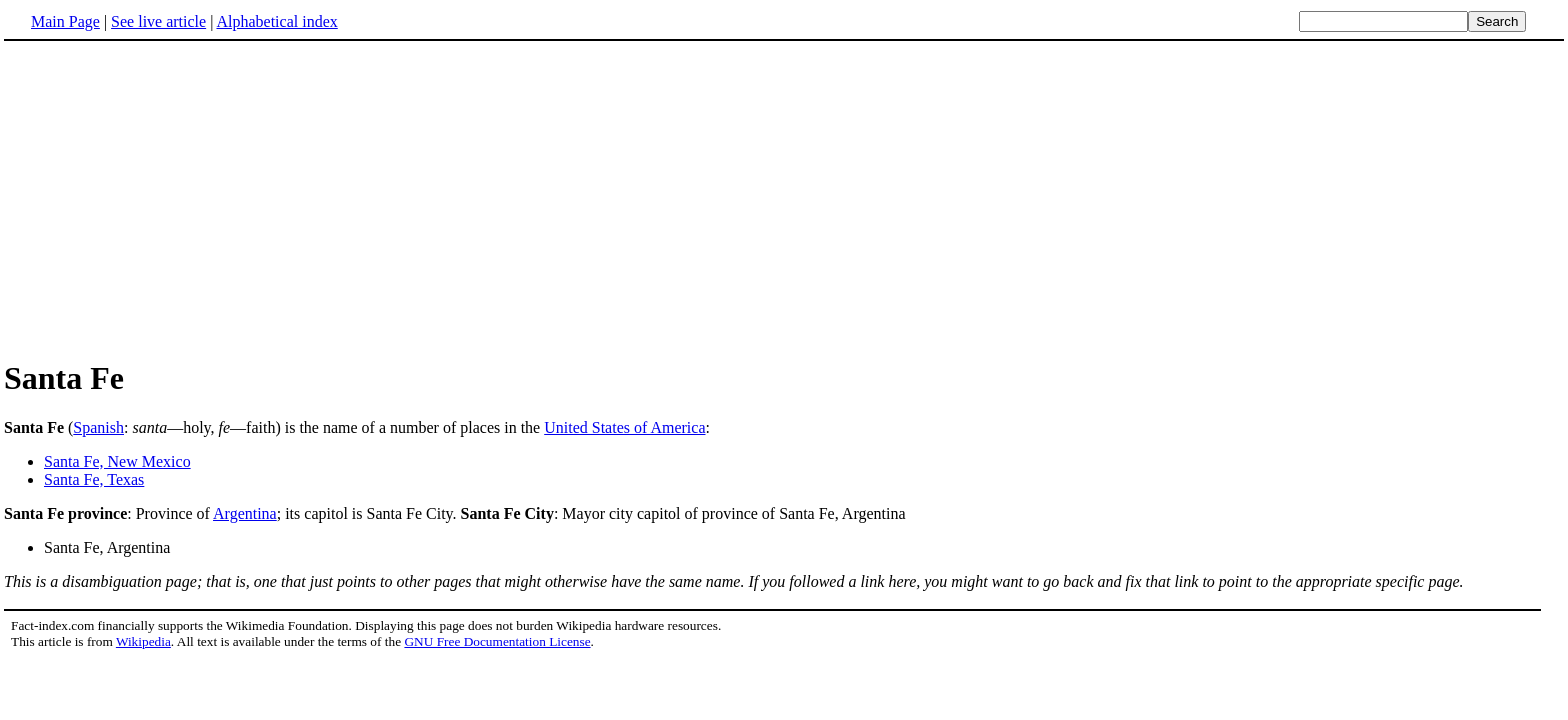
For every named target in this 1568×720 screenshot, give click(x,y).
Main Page (65, 21)
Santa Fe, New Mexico (117, 461)
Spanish (98, 427)
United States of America (624, 427)
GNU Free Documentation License (497, 641)
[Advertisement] (172, 199)
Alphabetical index (276, 21)
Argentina (245, 513)
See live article (158, 21)
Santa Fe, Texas (94, 479)
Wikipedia (143, 641)
